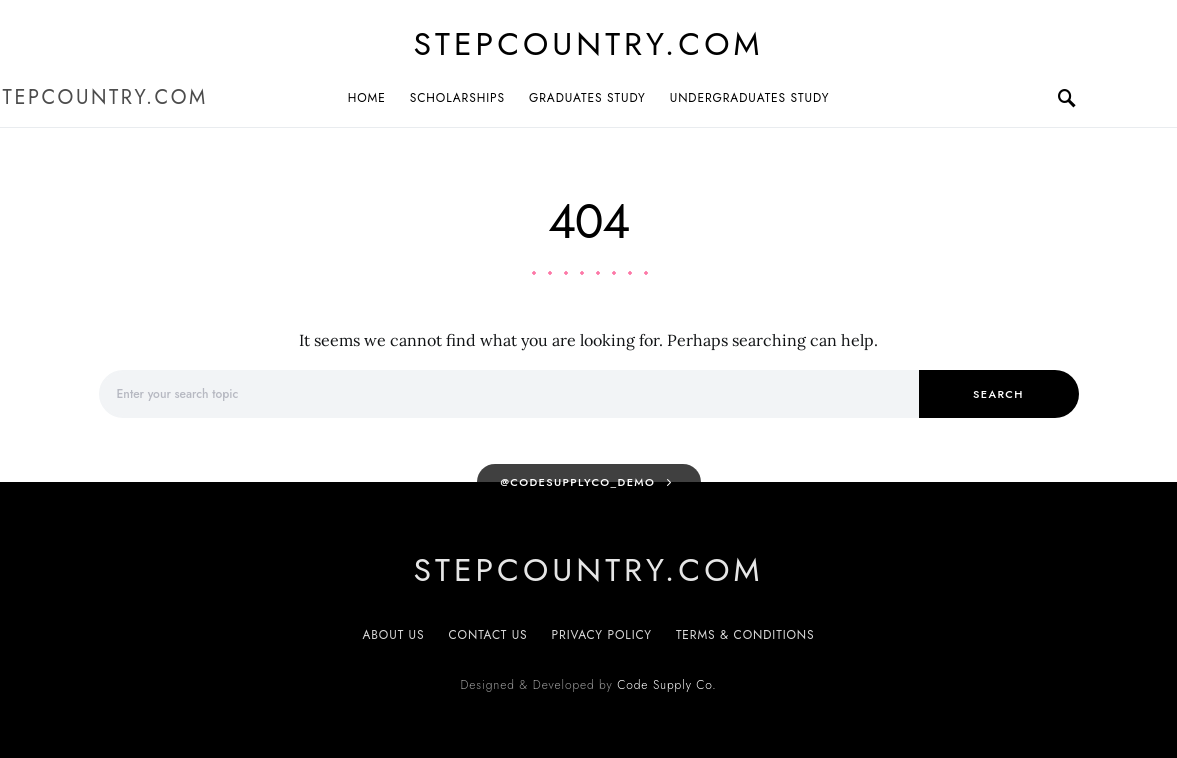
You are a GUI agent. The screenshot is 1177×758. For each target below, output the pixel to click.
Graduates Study (587, 98)
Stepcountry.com (589, 44)
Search (998, 394)
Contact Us (488, 635)
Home (367, 98)
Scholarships (457, 98)
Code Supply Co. (666, 685)
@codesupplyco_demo (577, 482)
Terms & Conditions (745, 635)
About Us (393, 635)
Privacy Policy (602, 635)
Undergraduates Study (750, 98)
